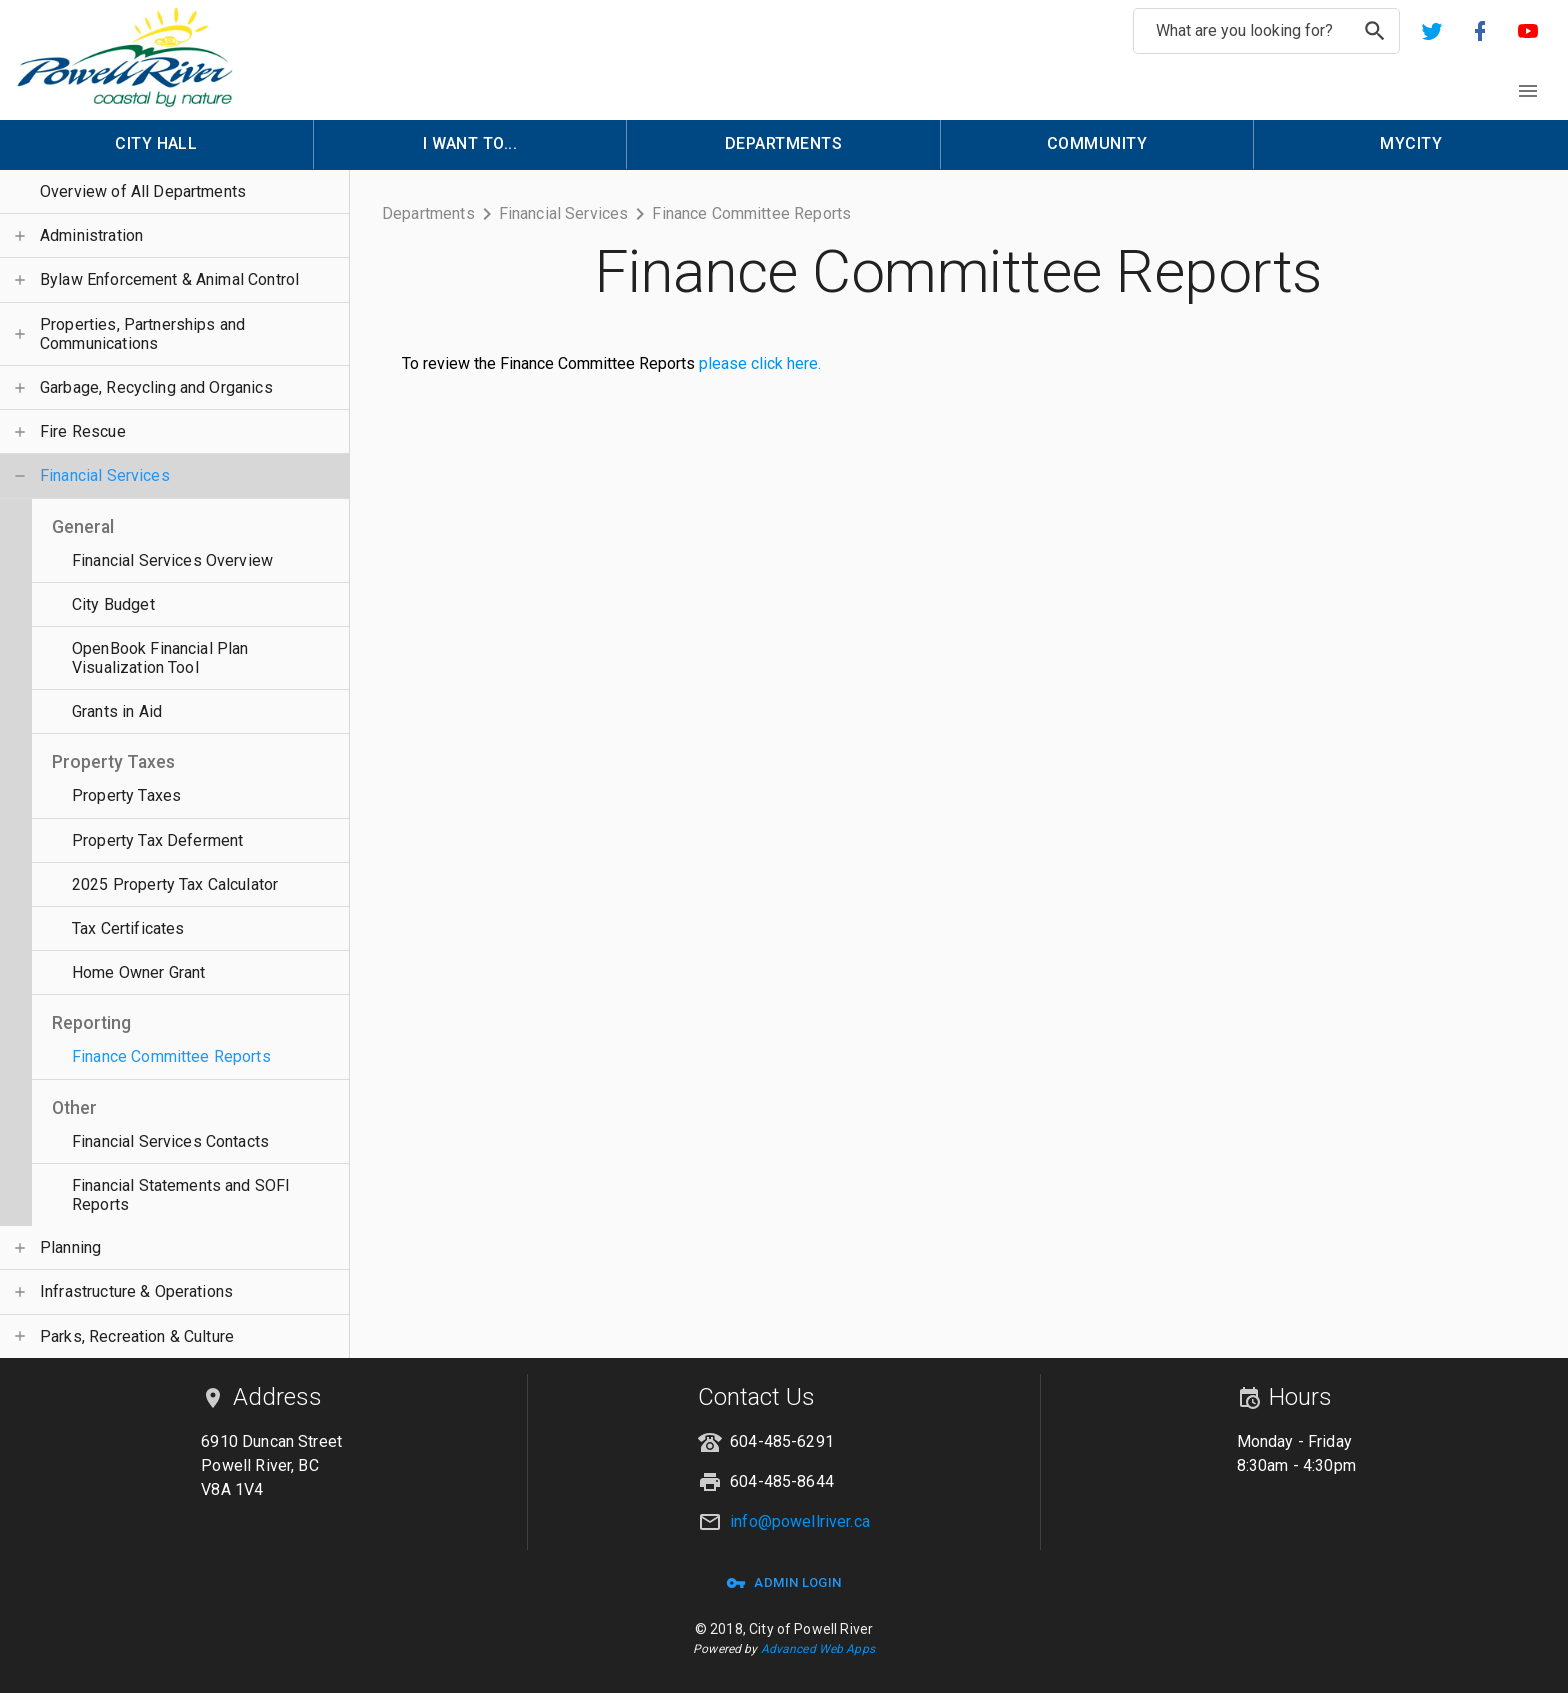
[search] (1375, 31)
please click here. (760, 363)
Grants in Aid (117, 711)
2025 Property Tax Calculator (175, 884)
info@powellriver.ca (800, 1521)
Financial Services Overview (172, 560)
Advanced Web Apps (818, 1649)
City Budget (113, 604)
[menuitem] (157, 145)
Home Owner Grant (138, 972)
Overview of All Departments (143, 191)
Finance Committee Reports (171, 1056)
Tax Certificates (128, 928)
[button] (1432, 31)
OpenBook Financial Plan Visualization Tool (160, 658)
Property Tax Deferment (157, 840)
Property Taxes (126, 795)
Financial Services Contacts (170, 1141)
